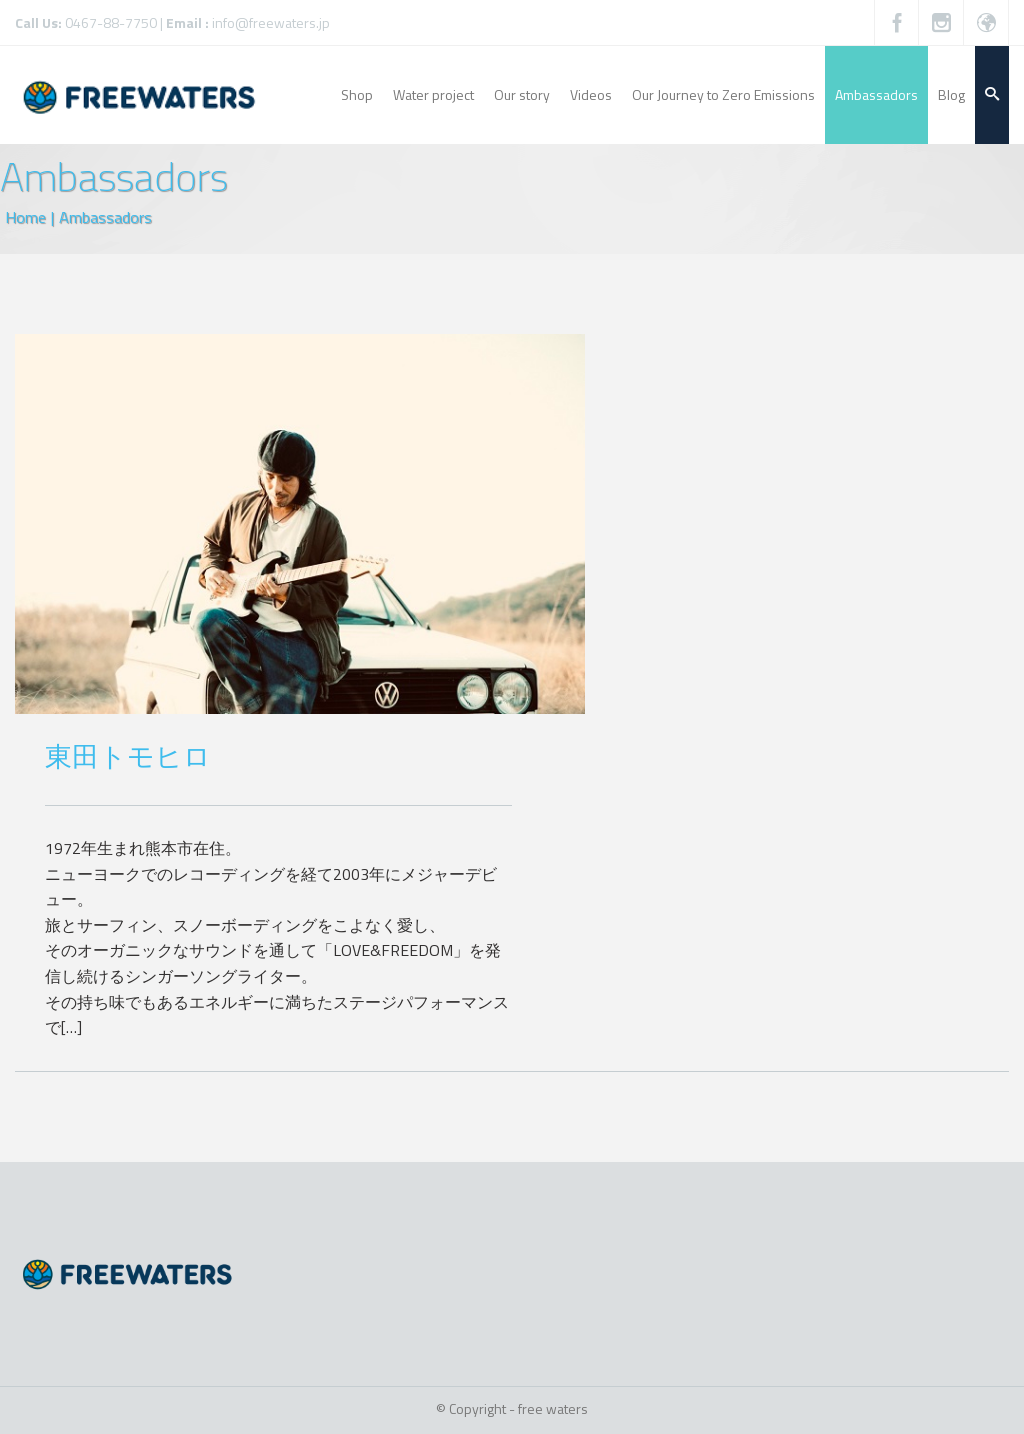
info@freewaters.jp (271, 22)
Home (25, 217)
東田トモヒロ (128, 755)
